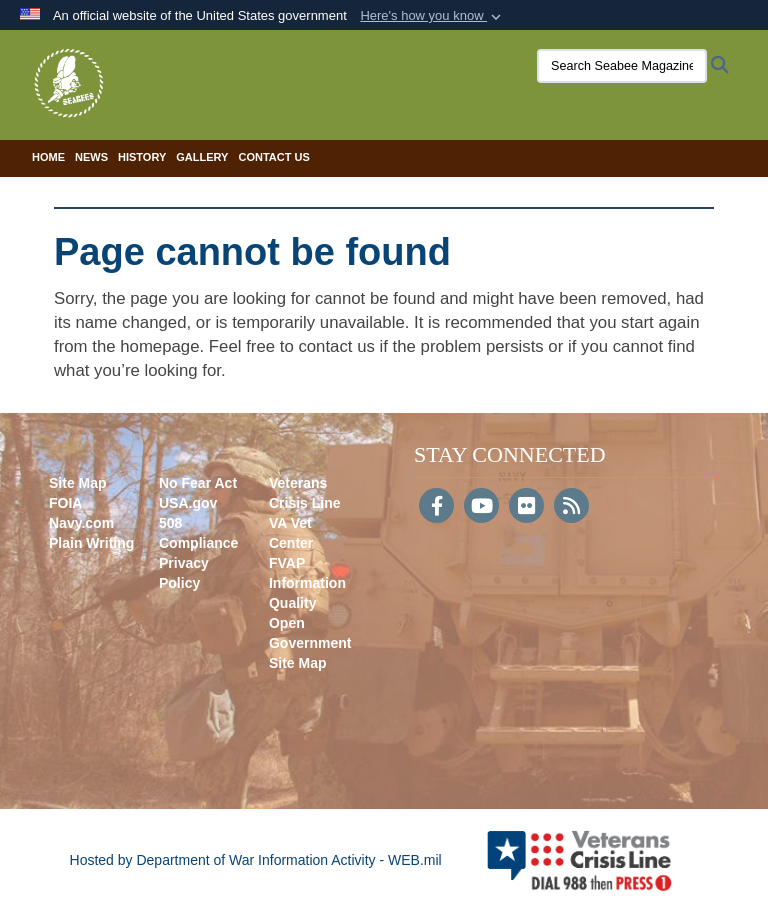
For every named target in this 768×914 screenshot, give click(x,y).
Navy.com (81, 523)
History (142, 157)
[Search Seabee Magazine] (618, 66)
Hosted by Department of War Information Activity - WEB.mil (256, 860)
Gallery (202, 157)
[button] (432, 16)
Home (48, 157)
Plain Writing (91, 543)
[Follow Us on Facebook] (436, 508)
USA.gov (188, 503)
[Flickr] (526, 508)
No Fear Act (198, 483)
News (91, 157)
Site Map (78, 483)
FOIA (65, 503)
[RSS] (571, 508)
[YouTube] (481, 508)
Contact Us (273, 157)
